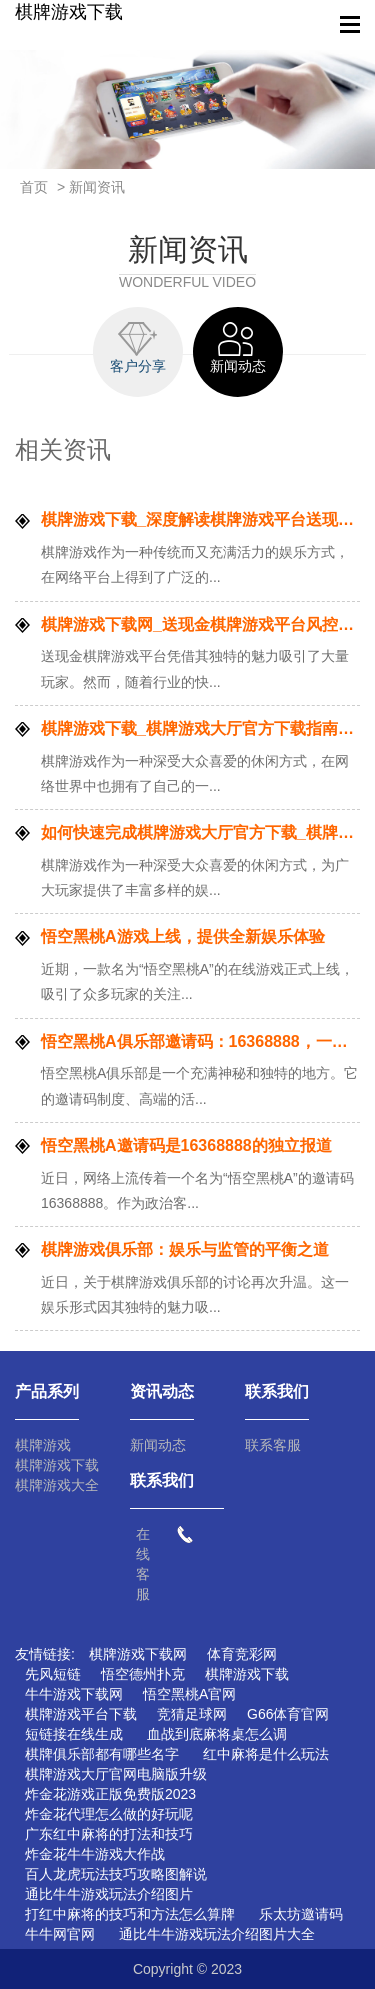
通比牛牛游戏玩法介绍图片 (109, 1894)
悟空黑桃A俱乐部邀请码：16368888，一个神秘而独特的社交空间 (200, 1041)
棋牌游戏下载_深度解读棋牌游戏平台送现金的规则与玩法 (200, 519)
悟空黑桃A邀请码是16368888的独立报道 (186, 1145)
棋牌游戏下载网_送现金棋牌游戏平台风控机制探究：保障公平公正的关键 (200, 624)
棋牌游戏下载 (69, 12)
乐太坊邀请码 (301, 1914)
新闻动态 (158, 1445)
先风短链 (53, 1674)
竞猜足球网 (192, 1714)
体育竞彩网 (242, 1654)
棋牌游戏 (43, 1445)
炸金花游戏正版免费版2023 (110, 1794)
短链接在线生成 (74, 1734)
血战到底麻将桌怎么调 (217, 1734)
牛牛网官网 (60, 1934)
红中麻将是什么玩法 (266, 1754)
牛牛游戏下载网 (74, 1694)
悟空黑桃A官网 (189, 1694)
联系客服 (273, 1445)
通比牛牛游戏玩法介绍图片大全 (217, 1934)
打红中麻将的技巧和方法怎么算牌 (130, 1914)
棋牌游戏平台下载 (81, 1714)
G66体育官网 (288, 1714)
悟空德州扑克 (143, 1674)
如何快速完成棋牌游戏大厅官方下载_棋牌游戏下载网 (200, 832)
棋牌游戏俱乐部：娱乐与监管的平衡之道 (185, 1249)
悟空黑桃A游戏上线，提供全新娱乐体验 (183, 936)
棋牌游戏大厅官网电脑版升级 (116, 1774)
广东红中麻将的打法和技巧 (109, 1834)
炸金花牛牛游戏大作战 (95, 1854)
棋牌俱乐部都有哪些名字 (102, 1754)
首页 (34, 187)
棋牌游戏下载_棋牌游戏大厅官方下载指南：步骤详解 (200, 728)
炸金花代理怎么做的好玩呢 (109, 1814)
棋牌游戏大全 (57, 1485)
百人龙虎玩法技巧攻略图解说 (116, 1874)
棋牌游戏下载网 (138, 1654)
